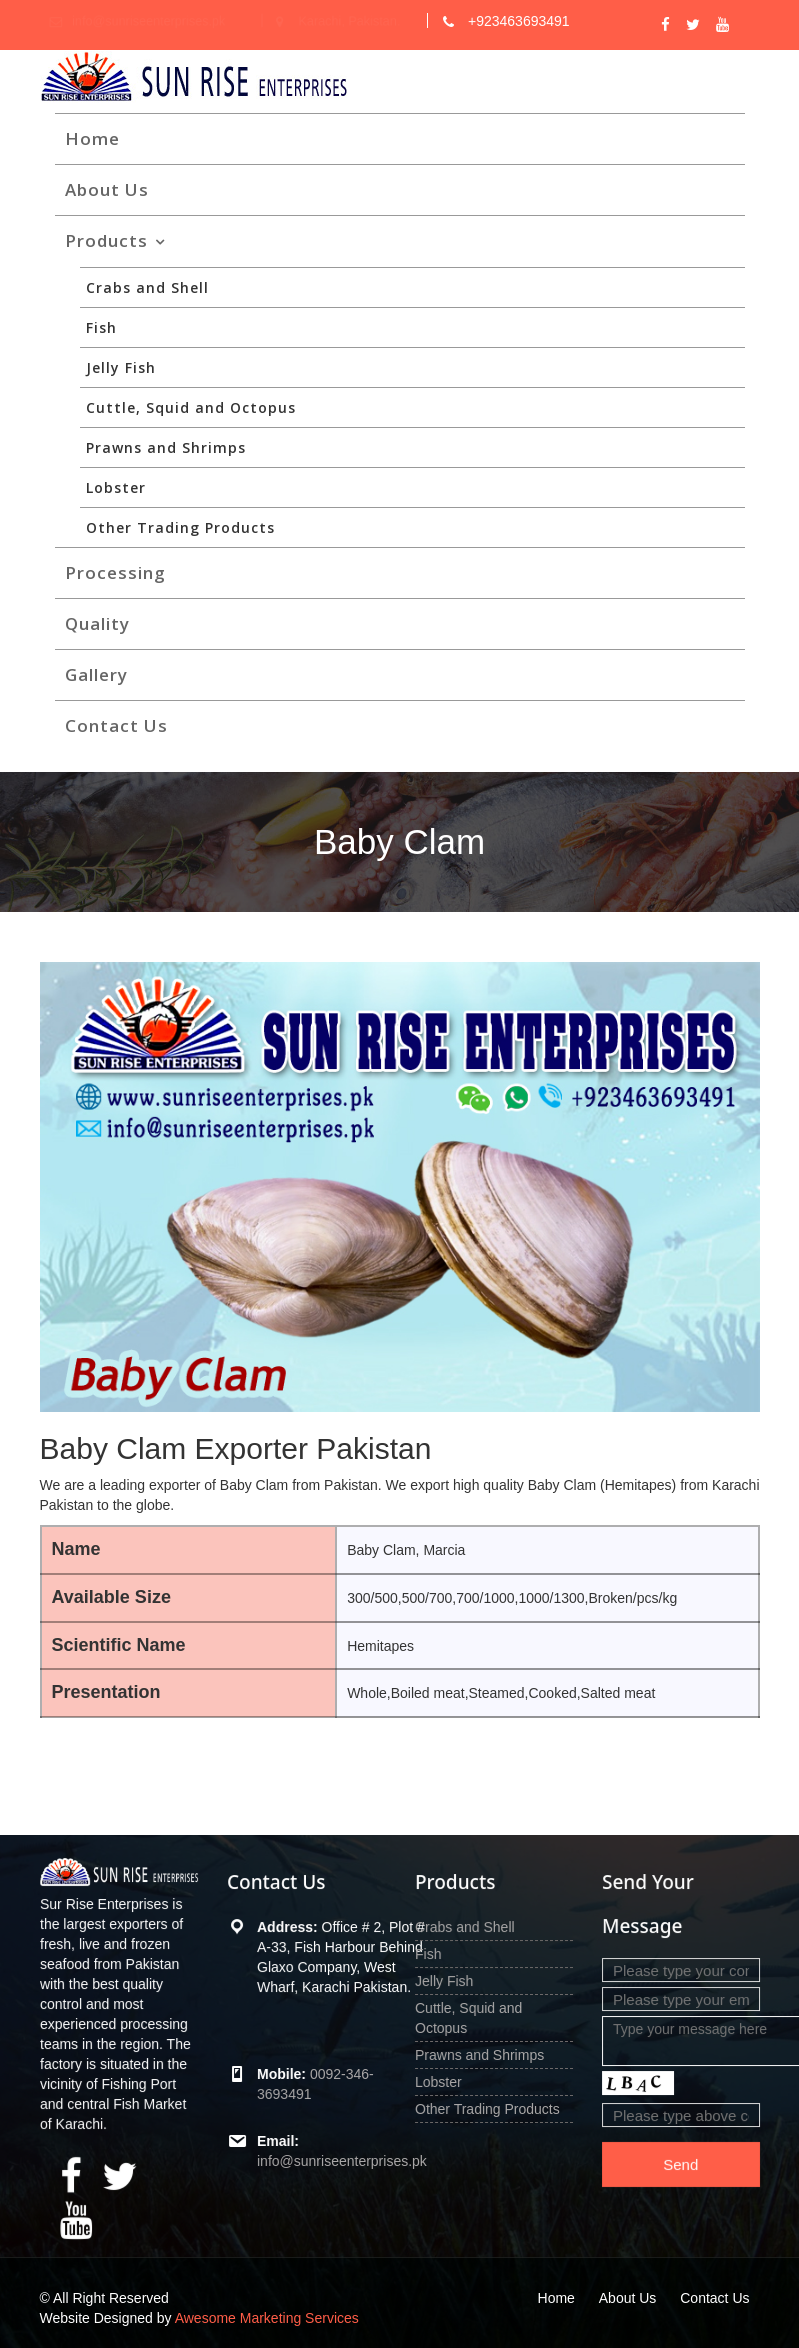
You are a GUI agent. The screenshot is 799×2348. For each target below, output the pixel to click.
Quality (97, 623)
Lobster (116, 487)
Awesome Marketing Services (267, 2318)
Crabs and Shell (147, 287)
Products (106, 240)
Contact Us (116, 725)
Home (92, 138)
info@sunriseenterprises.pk (342, 2160)
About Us (107, 189)
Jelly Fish (121, 367)
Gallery (96, 674)
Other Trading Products (180, 527)
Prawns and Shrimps (166, 447)
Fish (101, 327)
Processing (115, 572)
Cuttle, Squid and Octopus (191, 407)
